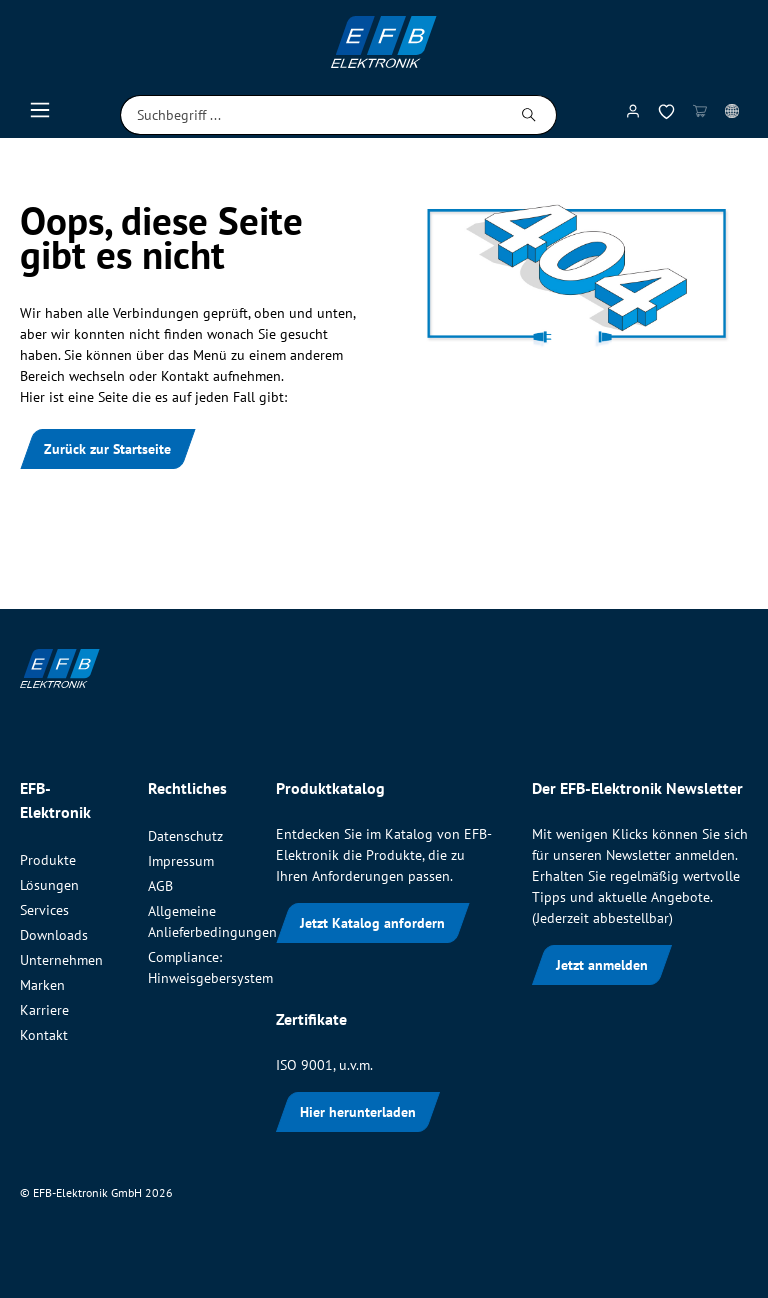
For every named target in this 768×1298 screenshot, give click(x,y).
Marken (42, 985)
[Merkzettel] (666, 115)
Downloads (54, 935)
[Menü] (40, 115)
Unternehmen (61, 960)
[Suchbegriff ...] (311, 115)
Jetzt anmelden (602, 965)
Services (44, 910)
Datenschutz (185, 836)
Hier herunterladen (358, 1112)
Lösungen (49, 885)
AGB (160, 886)
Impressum (181, 861)
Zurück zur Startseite (107, 449)
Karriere (44, 1010)
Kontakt (44, 1035)
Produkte (48, 860)
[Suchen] (529, 115)
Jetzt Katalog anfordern (372, 923)
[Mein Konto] (633, 115)
